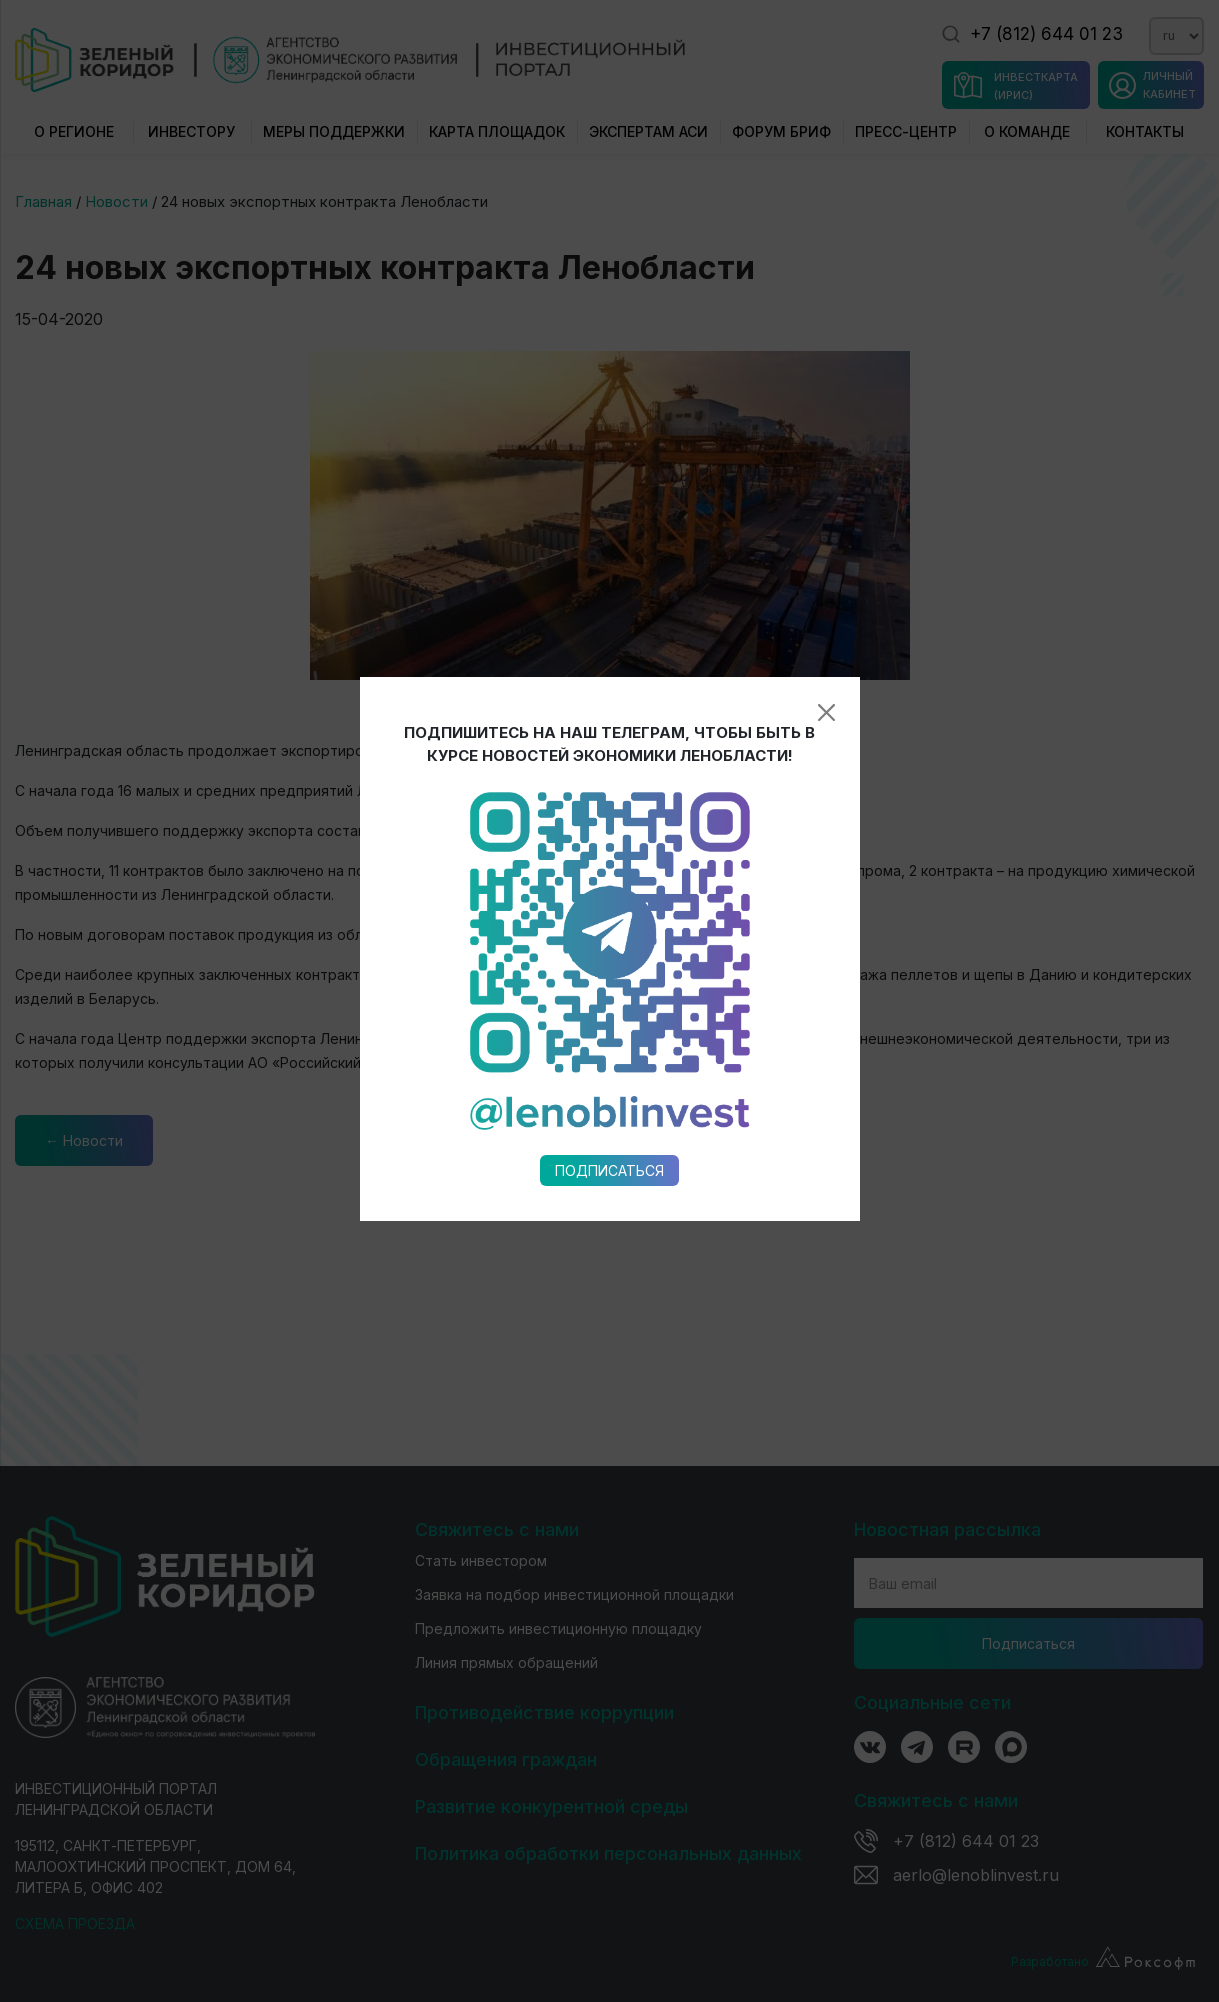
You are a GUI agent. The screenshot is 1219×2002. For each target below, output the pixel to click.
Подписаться (609, 937)
